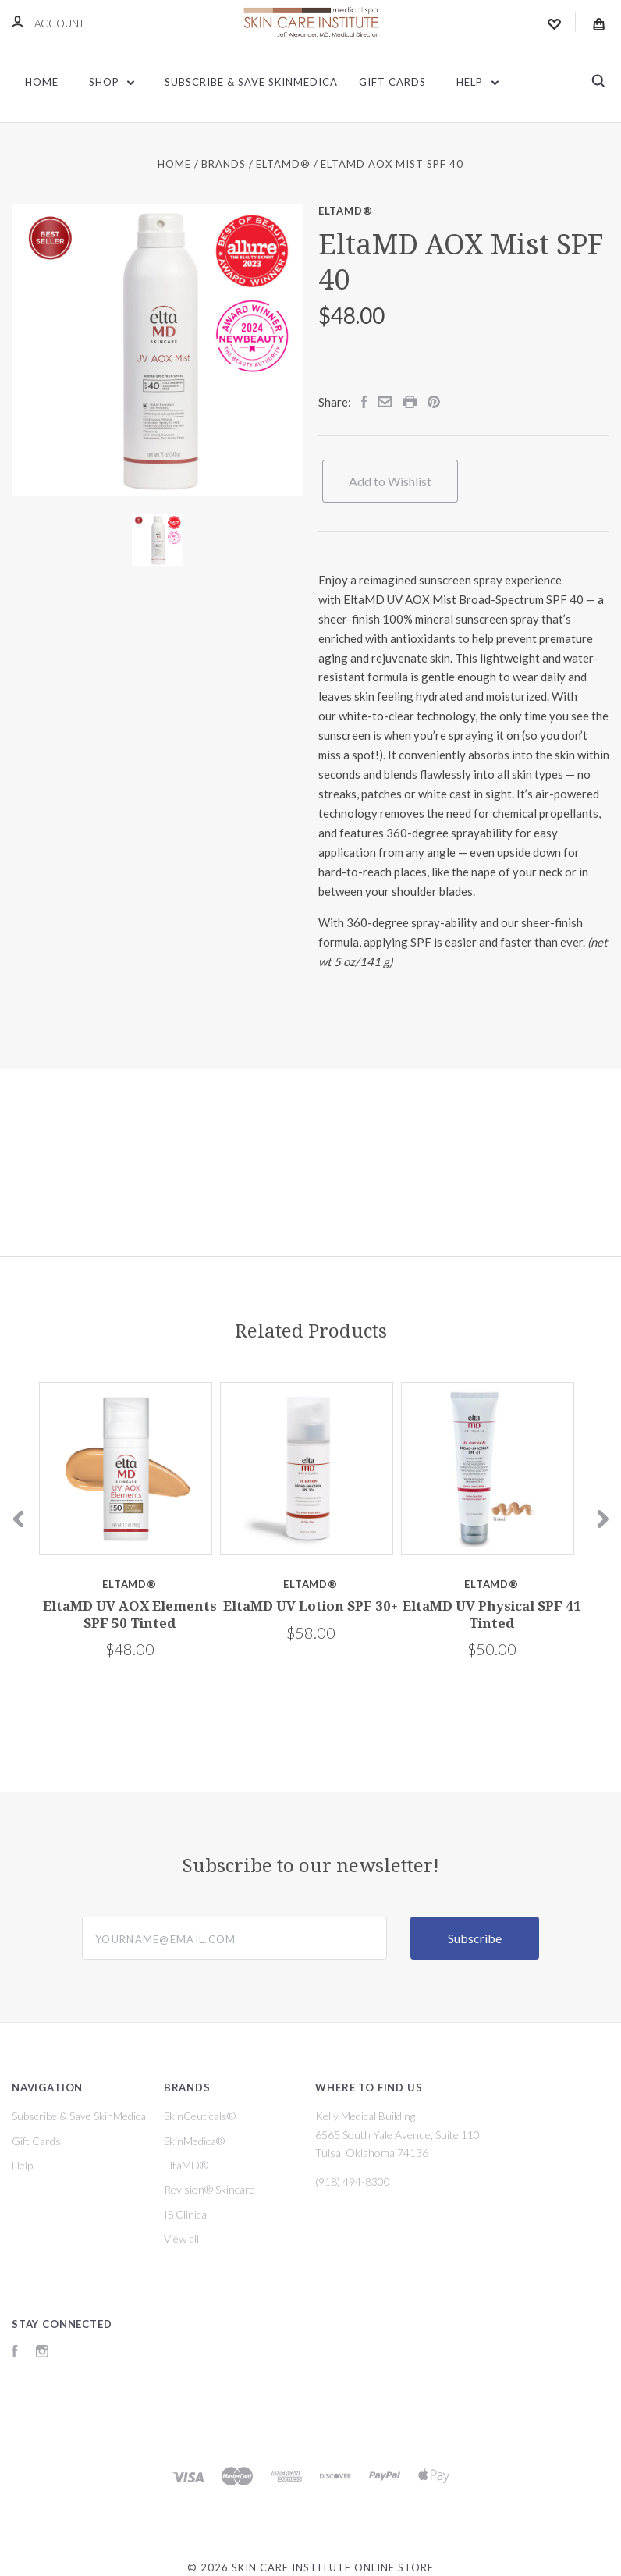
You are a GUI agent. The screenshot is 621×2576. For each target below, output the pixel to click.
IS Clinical (186, 2214)
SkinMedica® (194, 2141)
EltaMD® (345, 210)
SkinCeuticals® (200, 2116)
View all (181, 2238)
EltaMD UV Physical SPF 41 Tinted (492, 1614)
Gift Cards (392, 82)
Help (477, 82)
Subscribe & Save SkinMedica (251, 82)
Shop (112, 82)
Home (42, 82)
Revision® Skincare (209, 2189)
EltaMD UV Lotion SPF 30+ (310, 1606)
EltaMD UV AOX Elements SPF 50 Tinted (130, 1614)
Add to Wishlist (390, 481)
